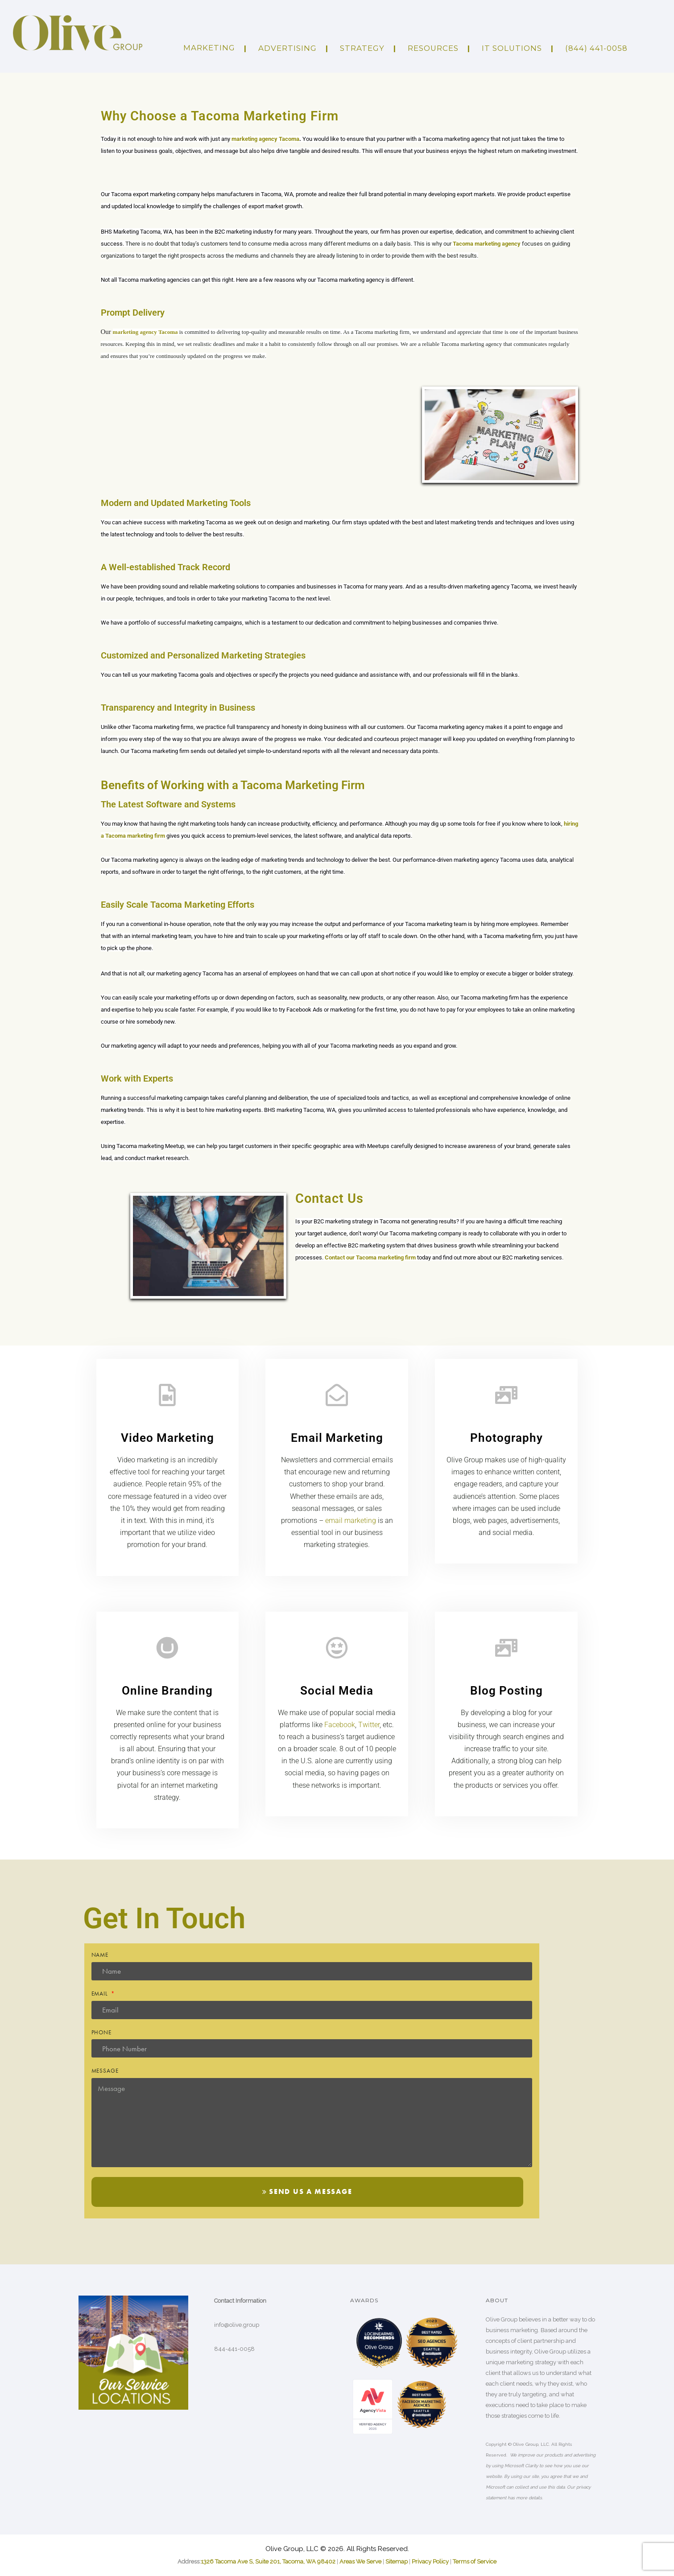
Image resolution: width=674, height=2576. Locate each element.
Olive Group (378, 2347)
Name (100, 1955)
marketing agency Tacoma (265, 139)
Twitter (369, 1724)
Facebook (339, 1724)
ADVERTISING (287, 48)
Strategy (362, 48)
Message (105, 2070)
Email (100, 1993)
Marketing (209, 47)
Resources (433, 48)
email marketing (350, 1520)
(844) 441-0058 (596, 48)
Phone (101, 2032)
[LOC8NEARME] (379, 2333)
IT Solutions (512, 48)
